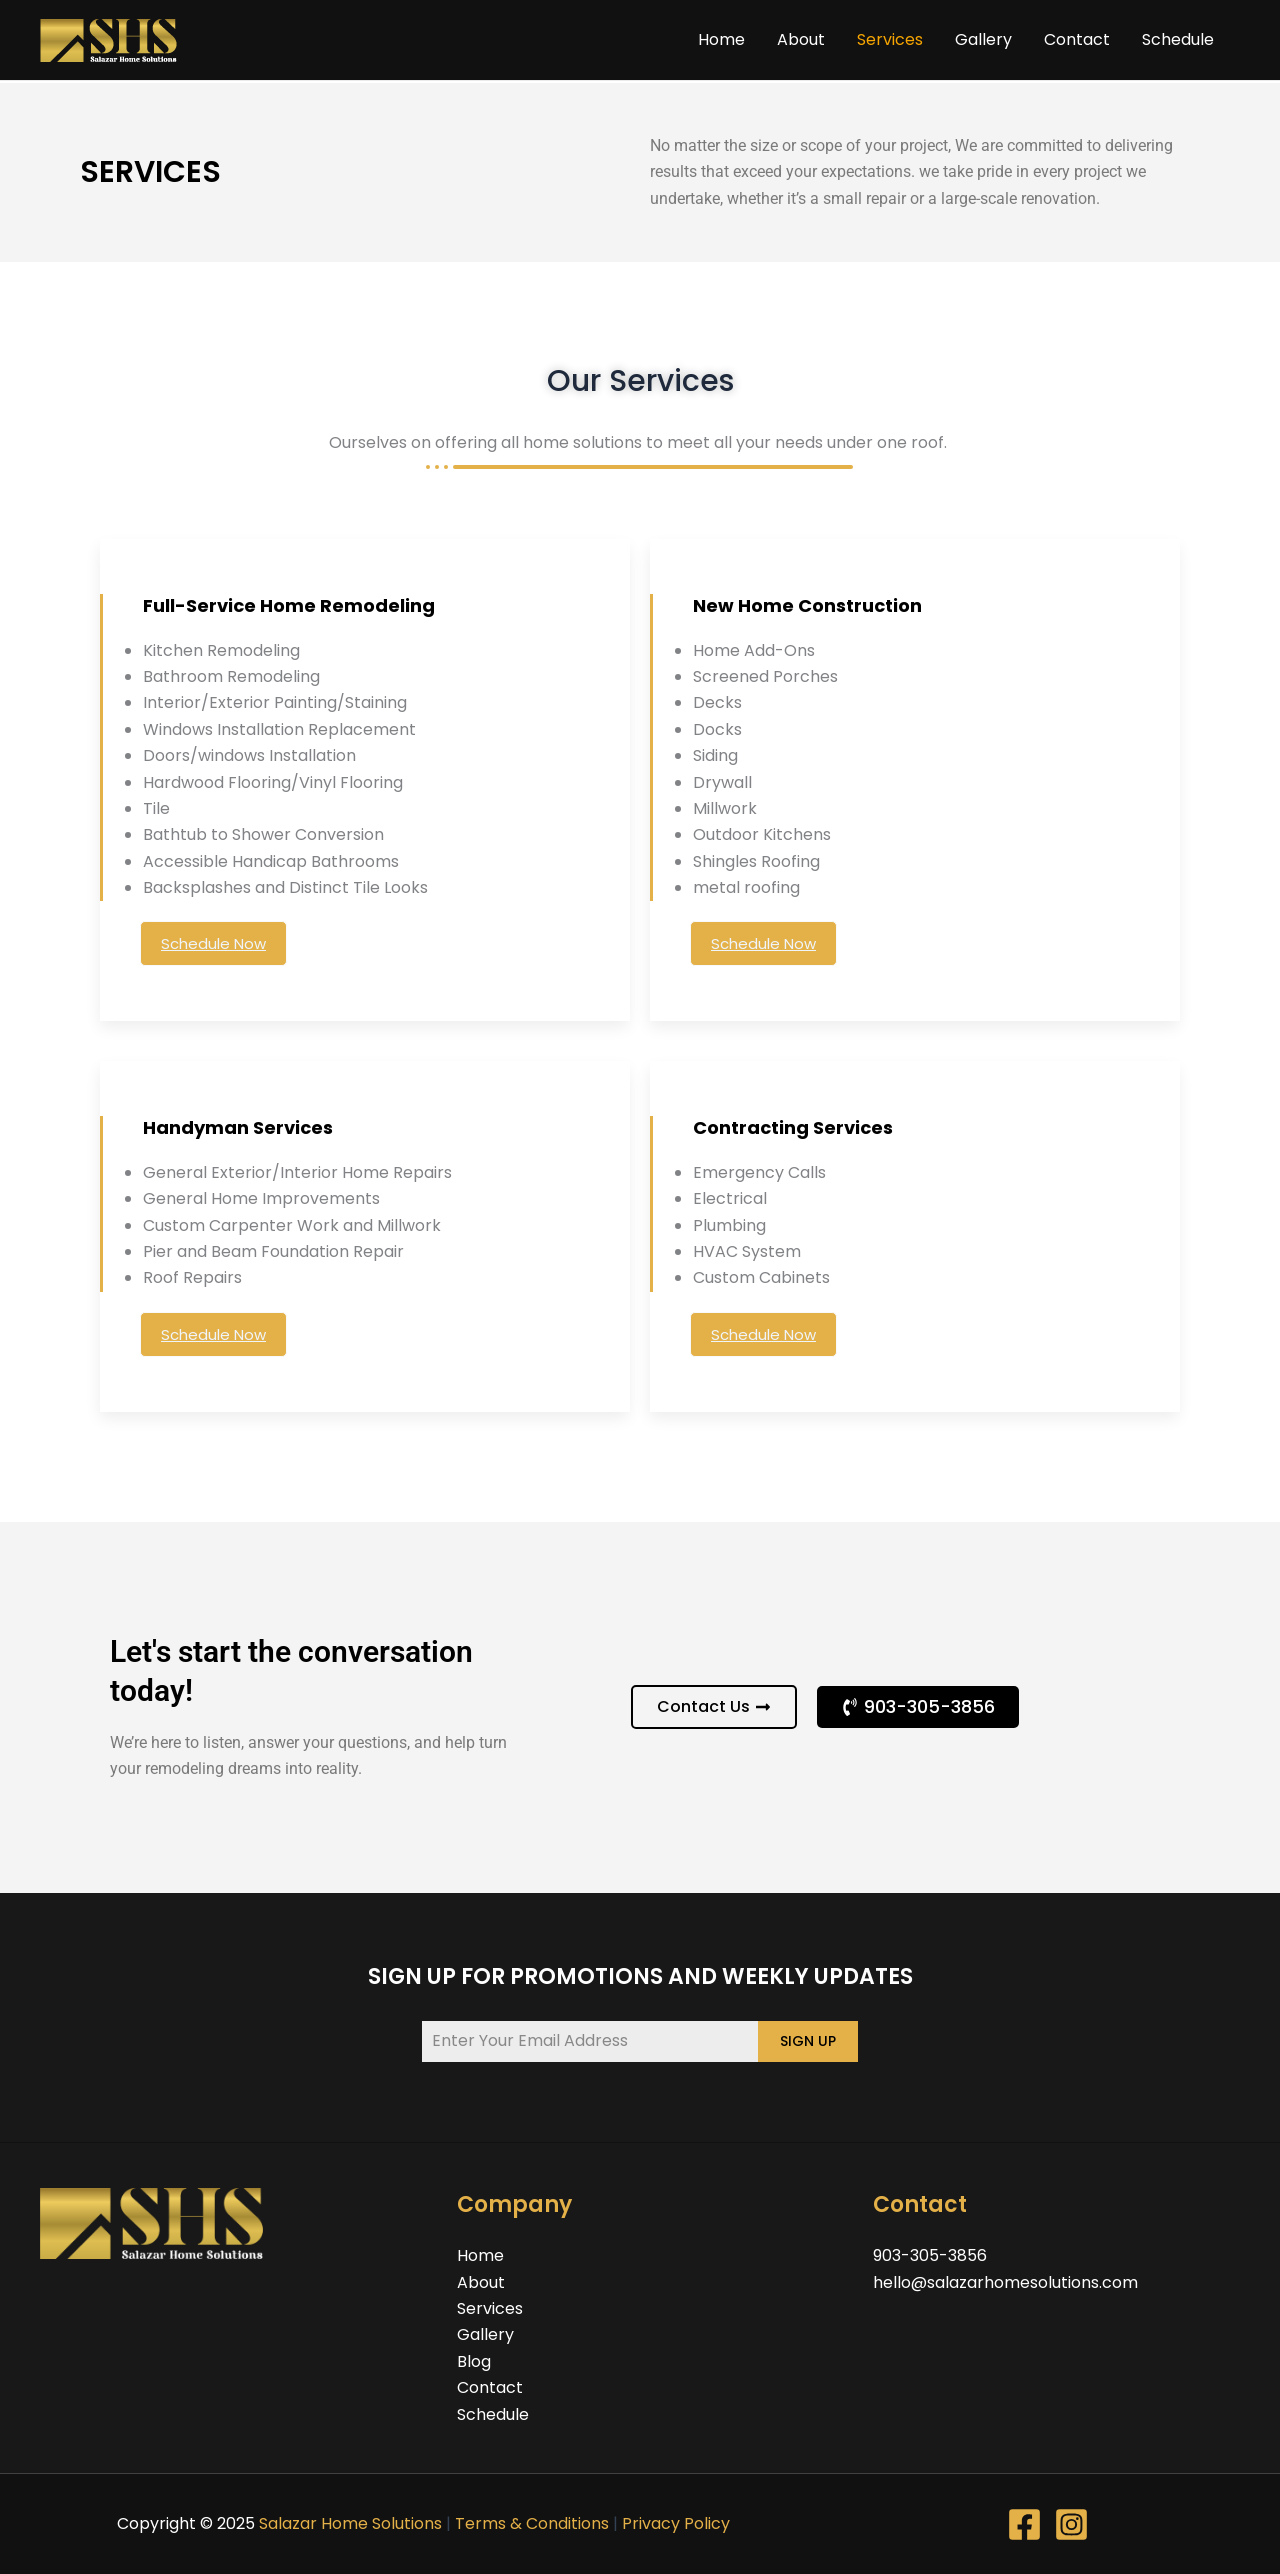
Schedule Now (213, 943)
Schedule (1178, 39)
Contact (1077, 39)
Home (721, 39)
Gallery (983, 39)
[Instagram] (1071, 2524)
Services (890, 39)
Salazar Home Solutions (350, 2523)
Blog (474, 2361)
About (801, 39)
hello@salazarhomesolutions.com (1005, 2282)
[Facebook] (1024, 2524)
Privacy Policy (676, 2523)
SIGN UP (808, 2041)
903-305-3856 (930, 2255)
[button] (918, 1707)
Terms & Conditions (532, 2523)
